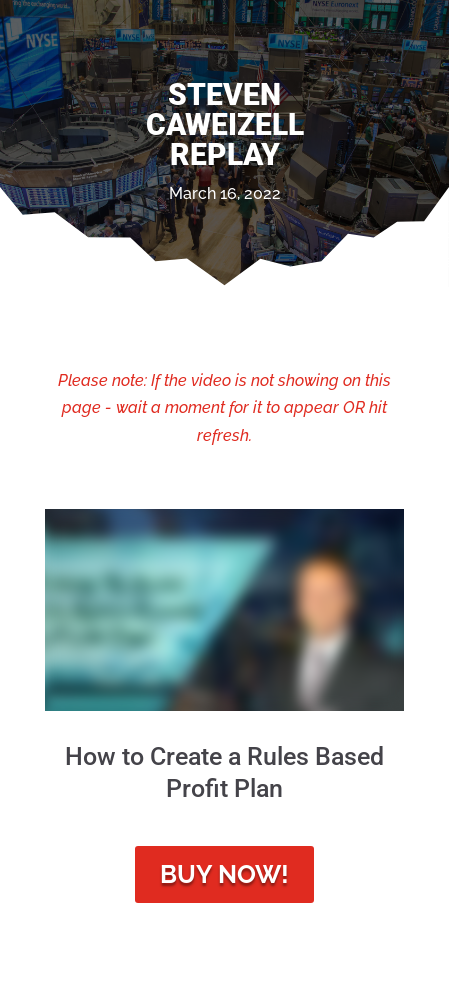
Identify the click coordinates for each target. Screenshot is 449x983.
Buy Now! (224, 874)
